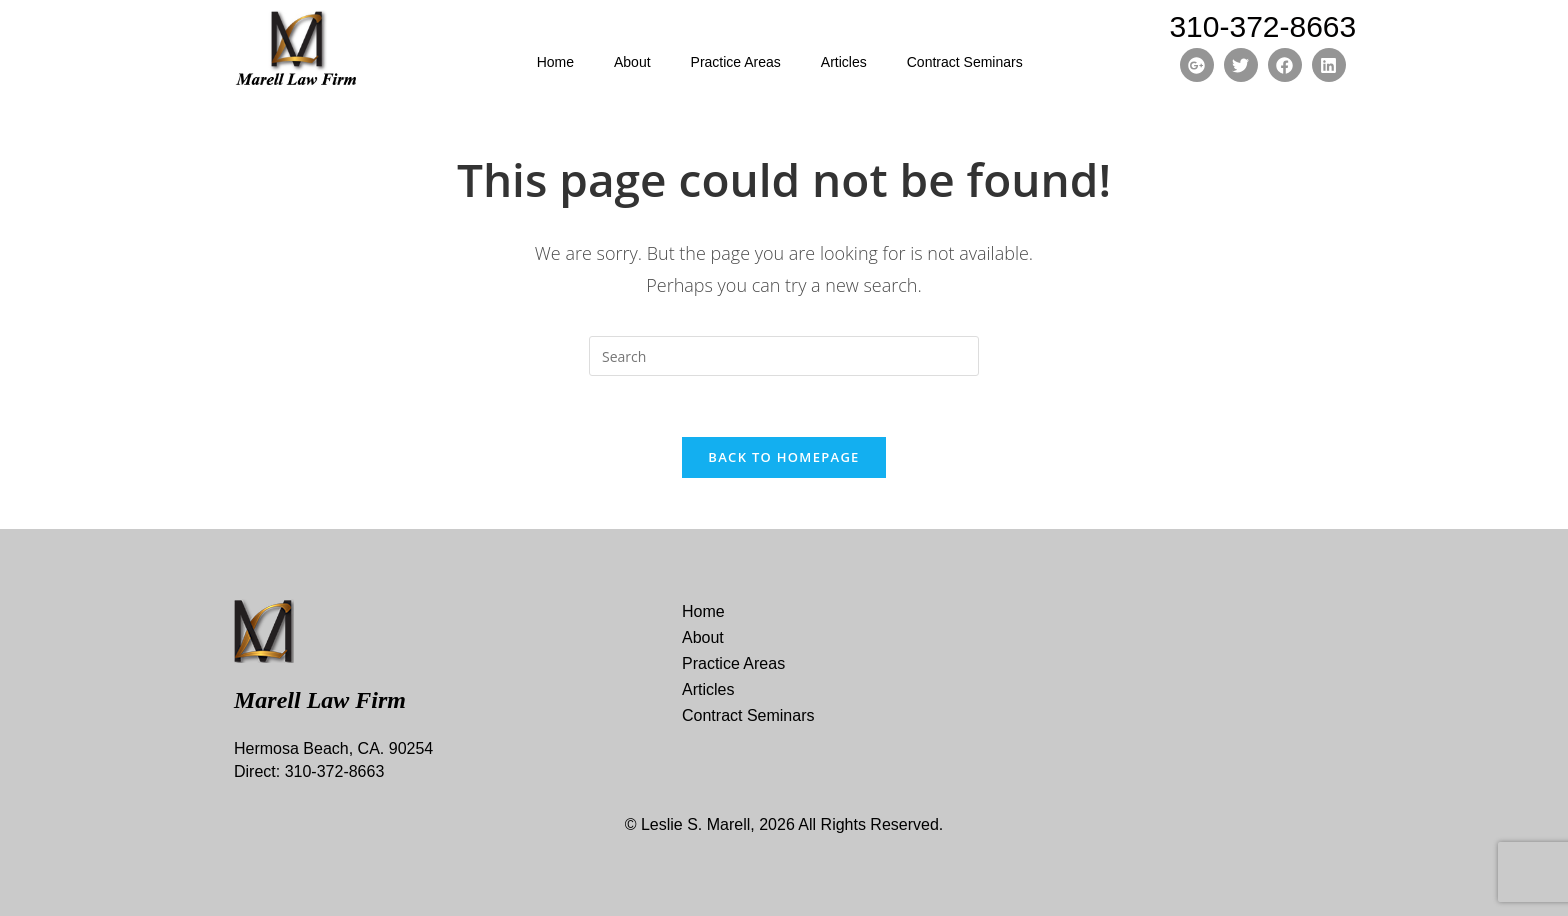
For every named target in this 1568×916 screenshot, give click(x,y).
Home (555, 62)
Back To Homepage (783, 457)
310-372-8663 (1262, 26)
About (632, 62)
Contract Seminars (965, 62)
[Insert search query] (784, 356)
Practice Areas (736, 62)
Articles (844, 62)
